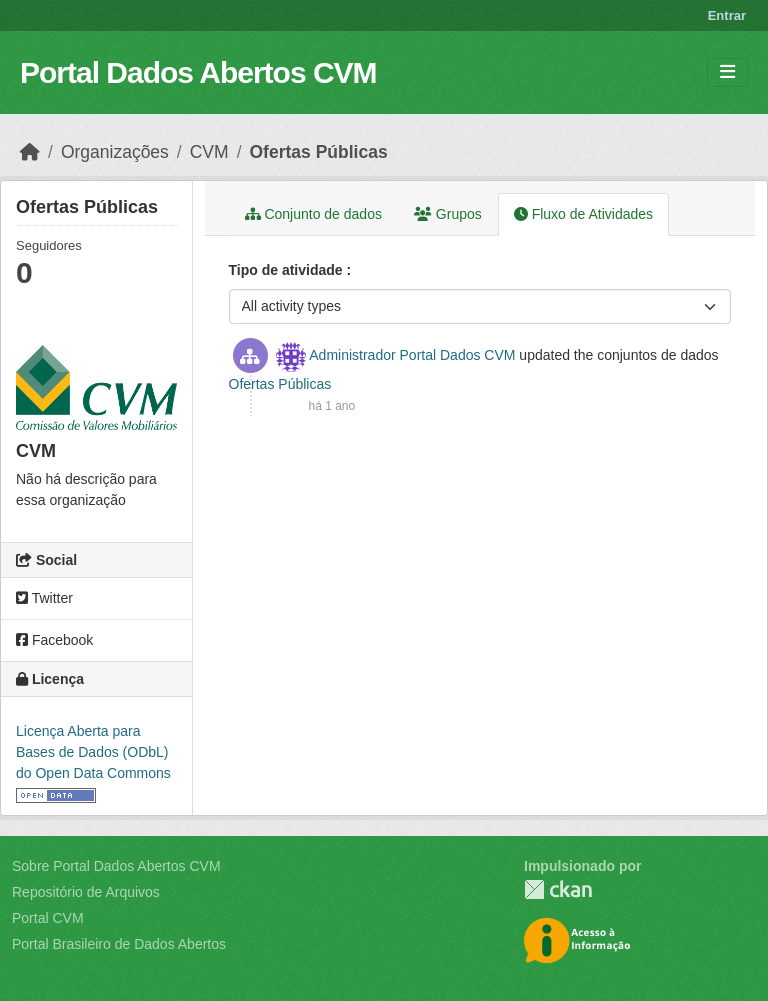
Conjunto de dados (313, 214)
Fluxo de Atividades (583, 214)
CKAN (558, 889)
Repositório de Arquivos (86, 892)
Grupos (448, 214)
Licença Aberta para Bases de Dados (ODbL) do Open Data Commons (93, 752)
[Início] (30, 152)
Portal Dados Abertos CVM (198, 72)
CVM (209, 152)
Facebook (54, 640)
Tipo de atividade (288, 270)
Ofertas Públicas (319, 152)
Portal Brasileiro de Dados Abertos (119, 944)
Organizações (115, 152)
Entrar (727, 15)
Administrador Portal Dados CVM (412, 355)
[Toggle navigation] (727, 72)
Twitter (44, 598)
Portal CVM (48, 918)
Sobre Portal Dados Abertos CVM (116, 866)
